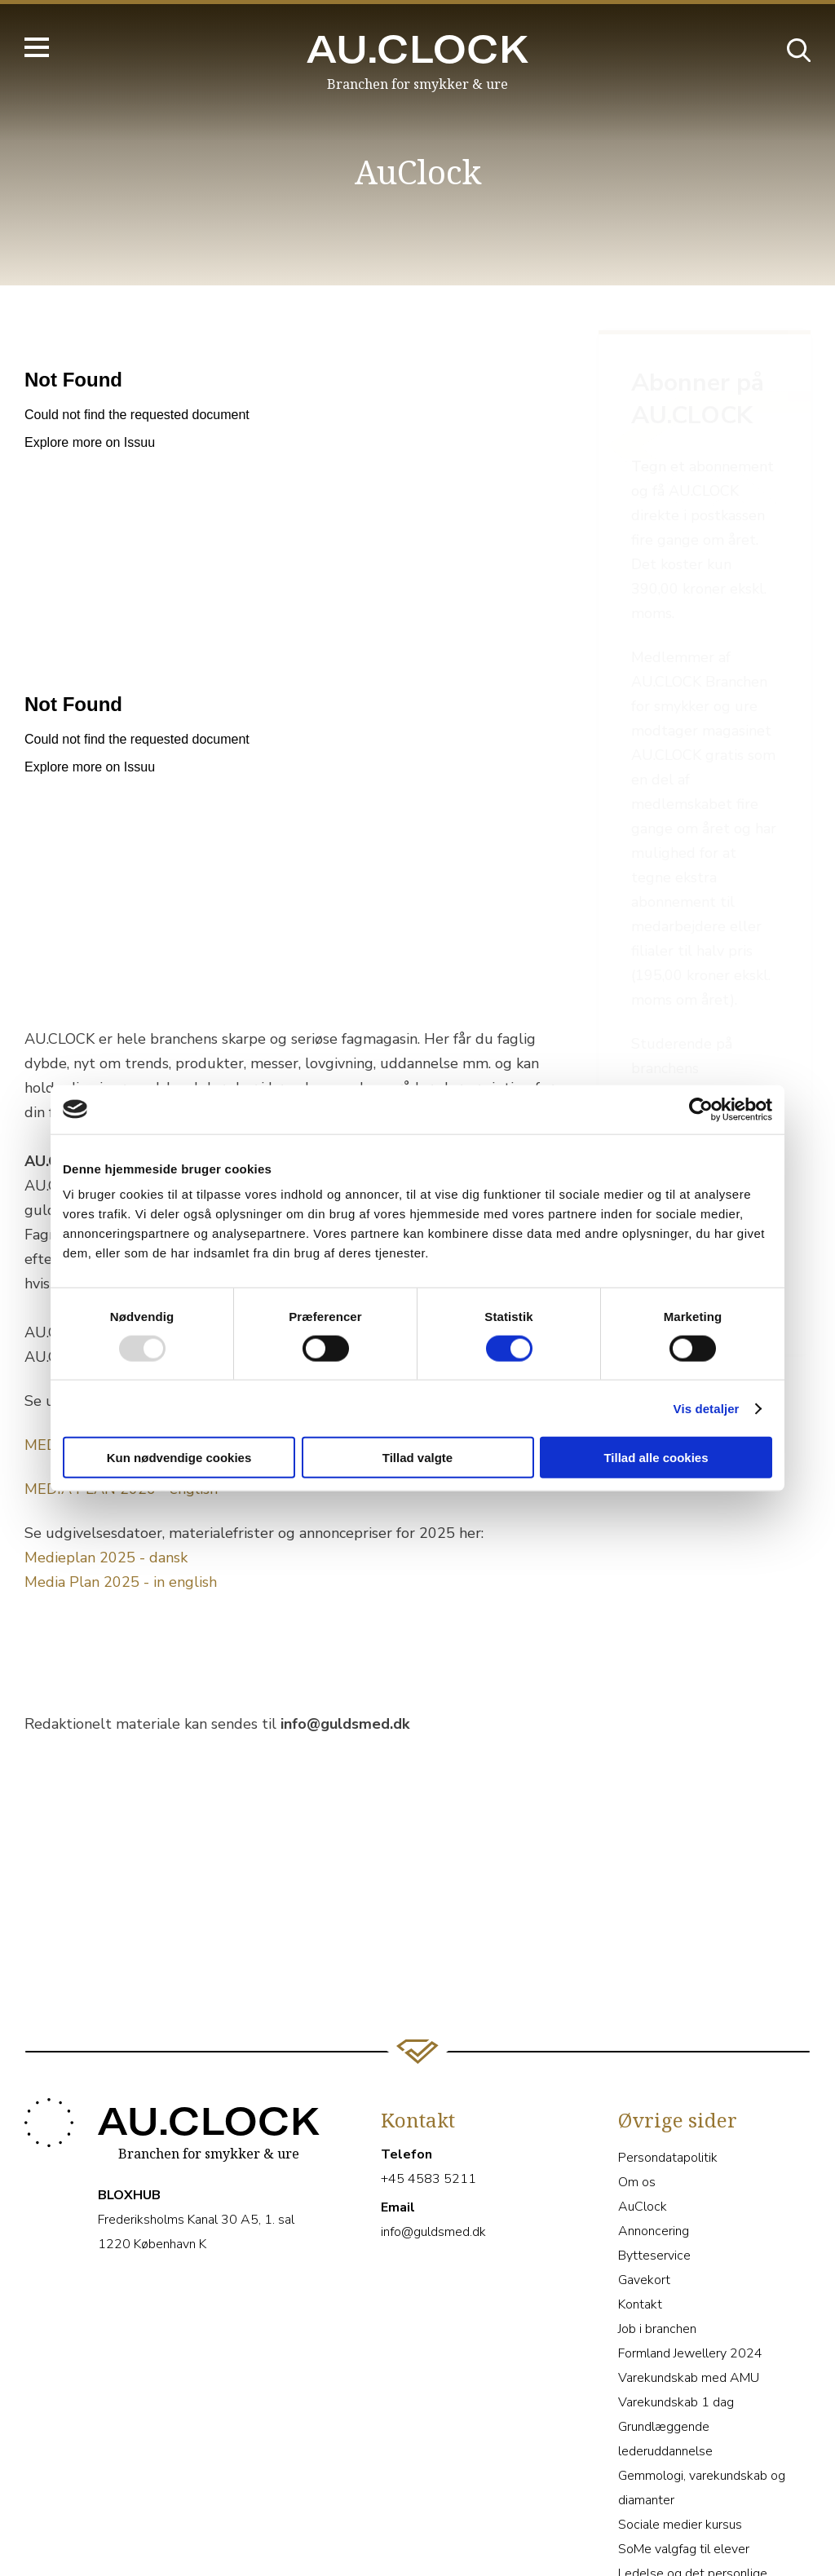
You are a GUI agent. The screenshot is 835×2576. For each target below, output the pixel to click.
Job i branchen (657, 2238)
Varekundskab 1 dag (676, 2311)
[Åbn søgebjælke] (797, 49)
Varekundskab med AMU (688, 2286)
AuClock (642, 2115)
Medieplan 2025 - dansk (106, 1557)
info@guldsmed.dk (433, 2141)
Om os (637, 2091)
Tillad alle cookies (655, 1458)
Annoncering (653, 2140)
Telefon (406, 2063)
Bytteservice (654, 2164)
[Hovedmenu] (36, 47)
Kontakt (640, 2213)
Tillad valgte (417, 1458)
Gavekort (644, 2189)
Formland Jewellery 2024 (690, 2262)
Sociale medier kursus (680, 2433)
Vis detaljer (707, 1408)
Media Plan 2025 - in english (120, 1582)
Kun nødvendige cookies (179, 1458)
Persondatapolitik (668, 2066)
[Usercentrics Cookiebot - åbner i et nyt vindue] (701, 1109)
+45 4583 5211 (428, 2088)
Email (398, 2116)
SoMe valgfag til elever (683, 2458)
